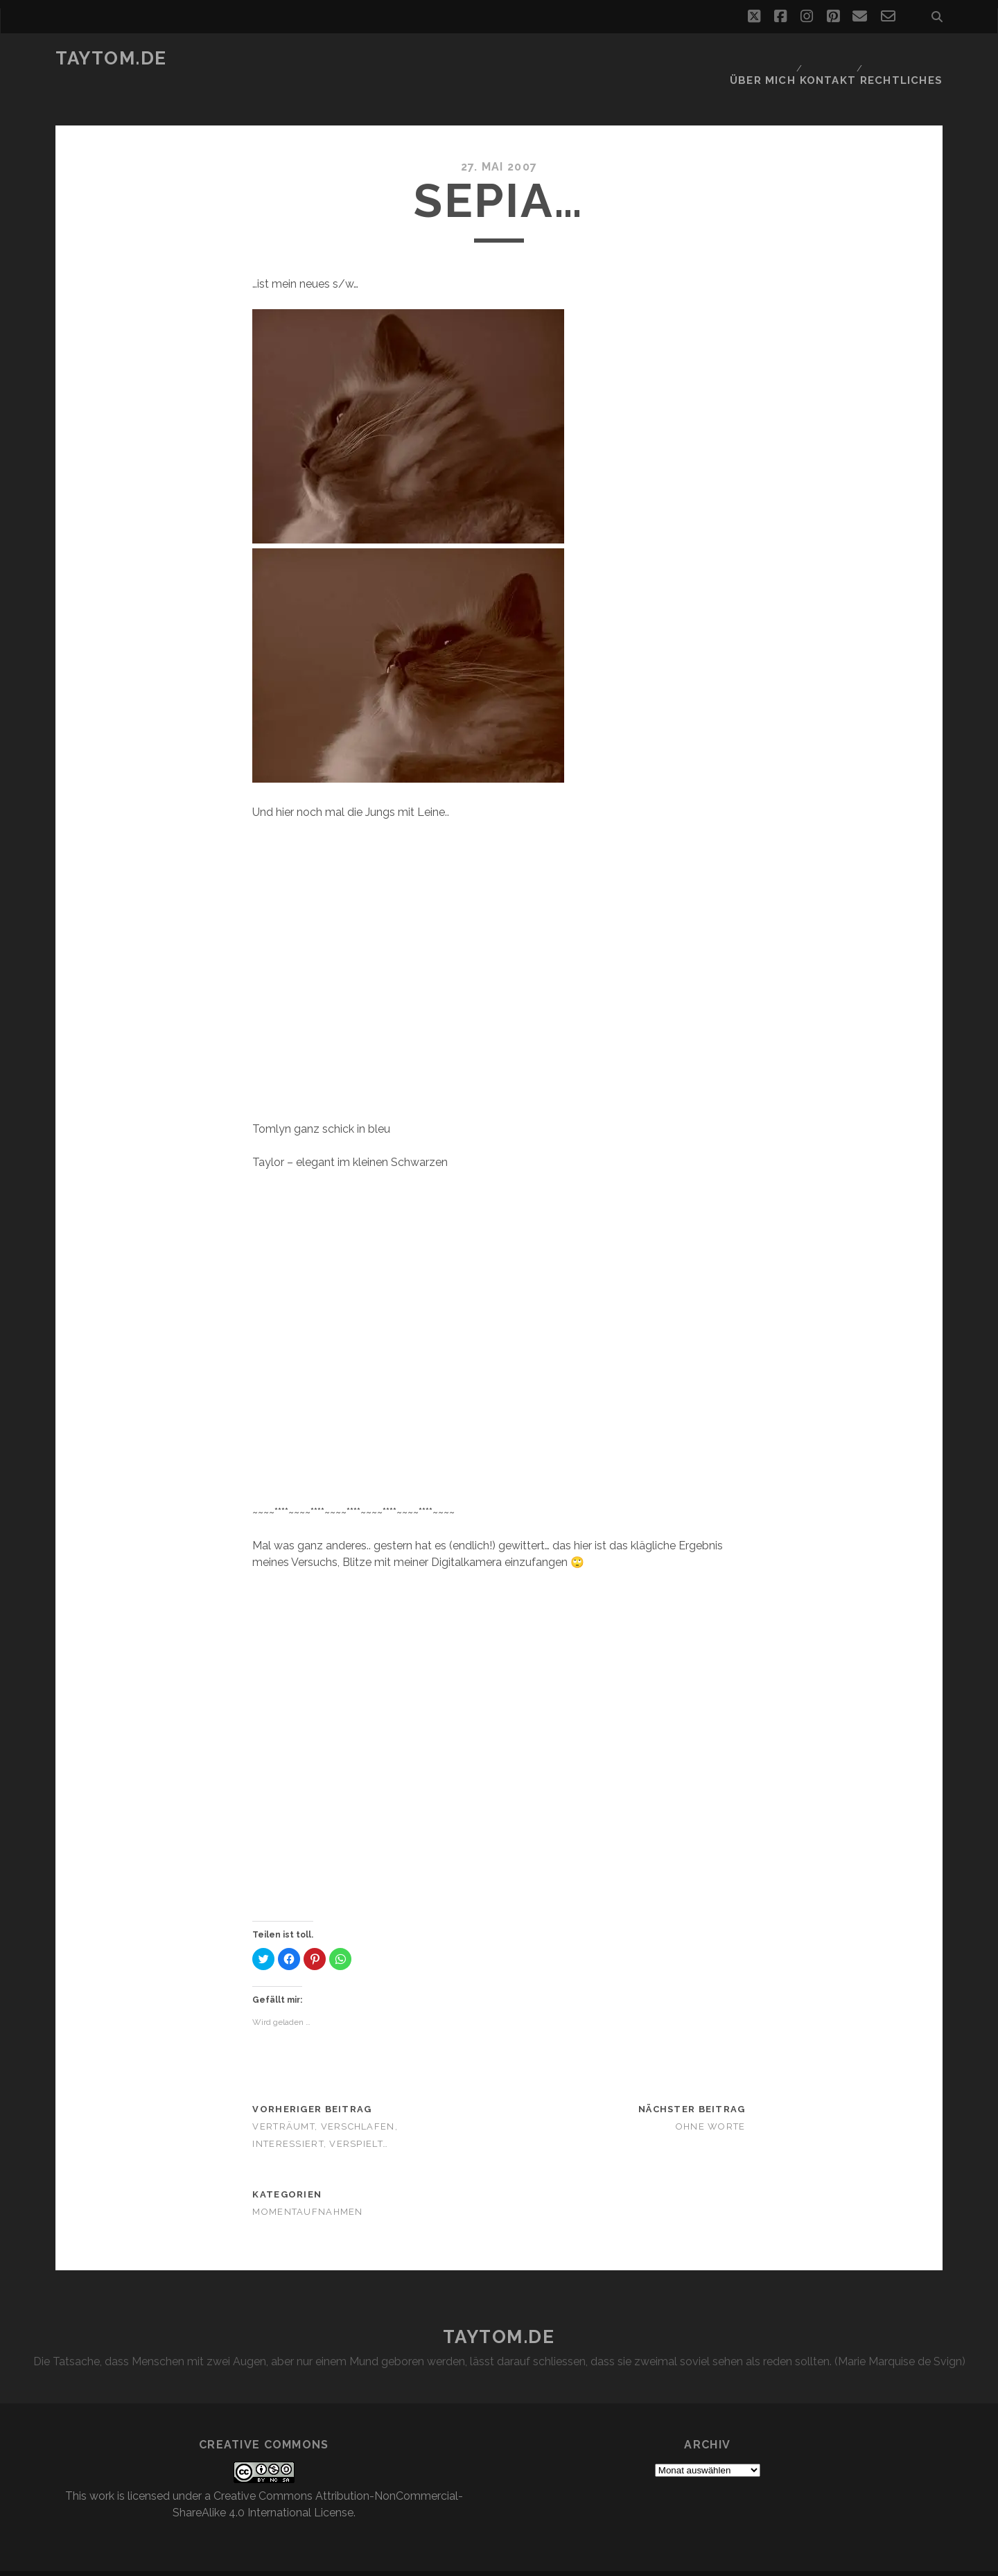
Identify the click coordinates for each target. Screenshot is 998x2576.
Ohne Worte (711, 2101)
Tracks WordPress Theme (440, 2560)
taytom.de (111, 58)
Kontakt (831, 58)
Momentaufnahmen (307, 2186)
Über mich (763, 58)
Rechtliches (906, 58)
